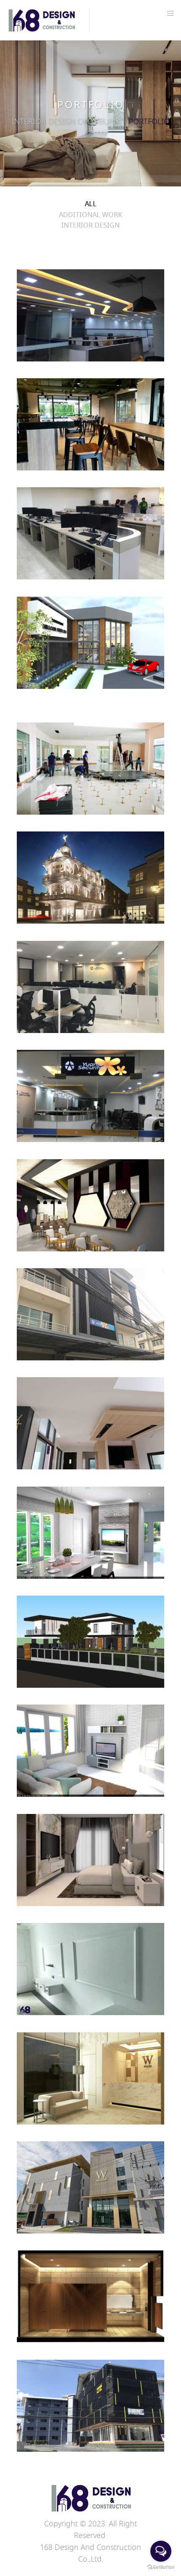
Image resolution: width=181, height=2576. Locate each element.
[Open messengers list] (160, 2551)
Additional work (90, 215)
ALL (91, 204)
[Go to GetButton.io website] (160, 2567)
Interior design (90, 226)
